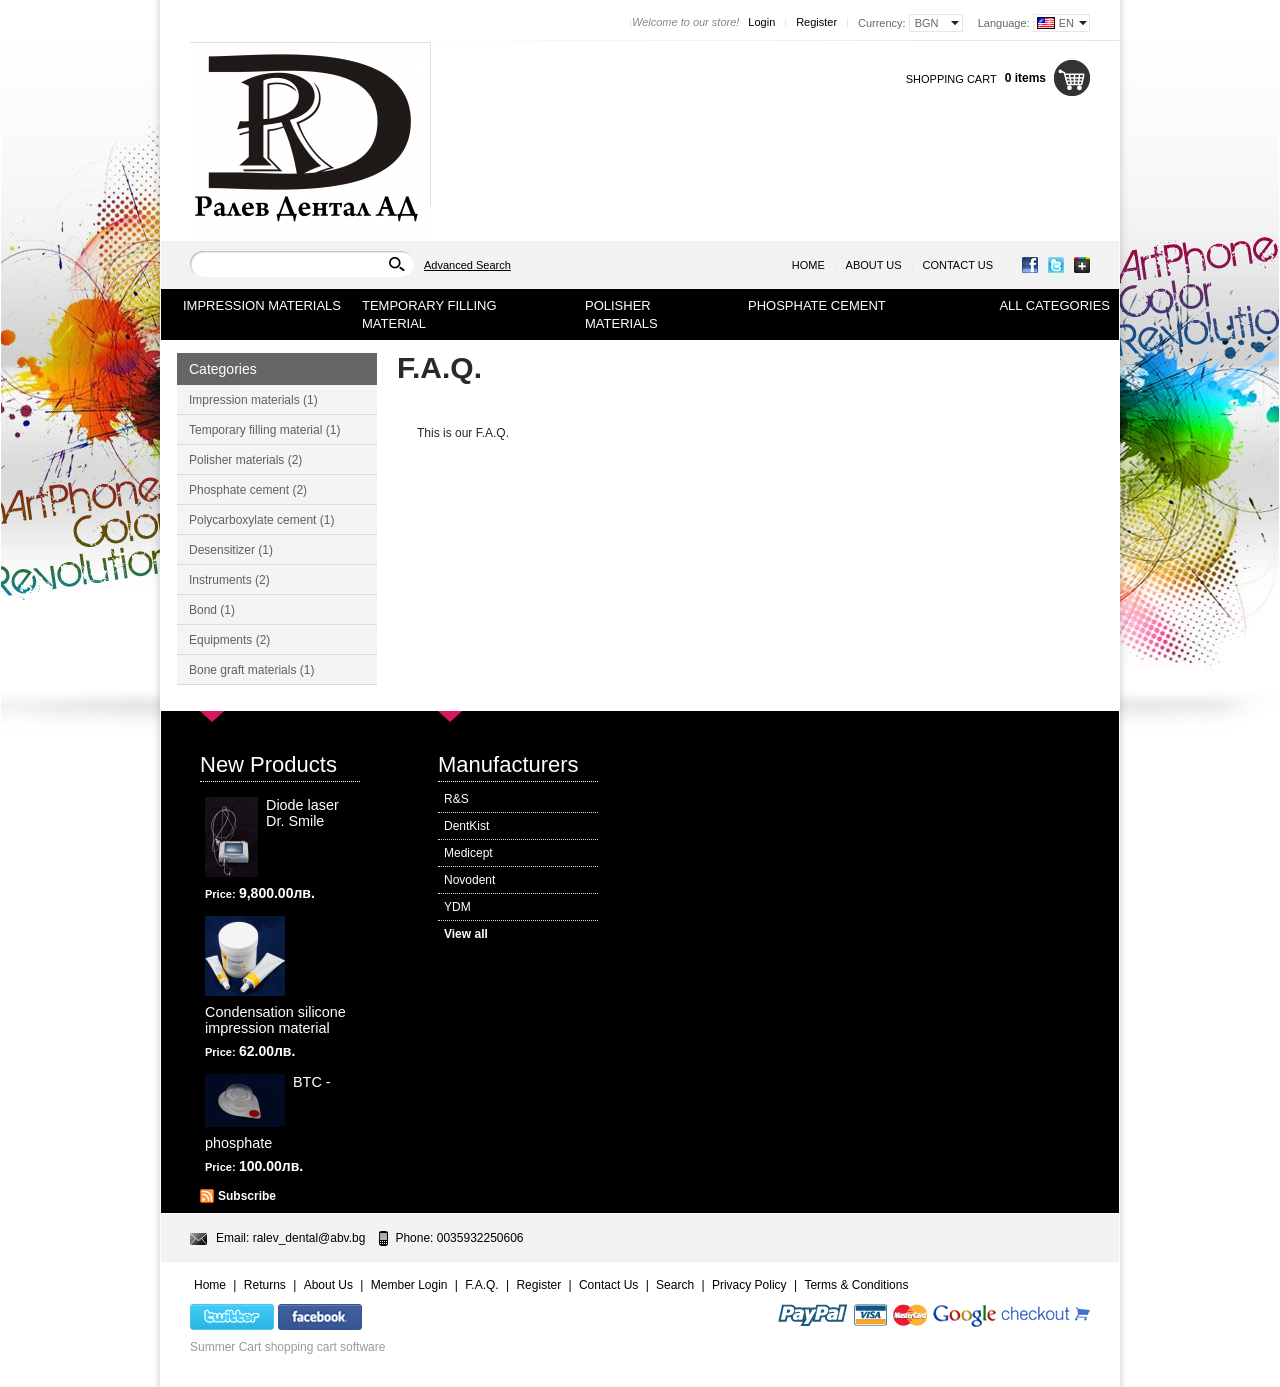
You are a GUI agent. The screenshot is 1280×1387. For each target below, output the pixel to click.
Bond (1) (212, 610)
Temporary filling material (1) (264, 430)
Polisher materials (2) (245, 460)
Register (816, 22)
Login (761, 22)
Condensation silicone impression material (275, 1020)
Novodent (469, 880)
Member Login (409, 1285)
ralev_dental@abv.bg (309, 1238)
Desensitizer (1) (231, 550)
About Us (874, 265)
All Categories (1054, 305)
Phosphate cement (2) (248, 490)
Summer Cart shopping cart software (287, 1347)
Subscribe (247, 1196)
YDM (457, 907)
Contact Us (958, 265)
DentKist (466, 826)
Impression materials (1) (253, 400)
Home (808, 265)
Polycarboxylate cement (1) (261, 520)
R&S (456, 799)
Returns (265, 1285)
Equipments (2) (229, 640)
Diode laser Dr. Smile (302, 813)
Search (675, 1285)
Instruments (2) (229, 580)
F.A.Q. (481, 1285)
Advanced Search (467, 265)
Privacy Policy (749, 1285)
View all (466, 934)
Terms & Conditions (856, 1285)
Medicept (468, 853)
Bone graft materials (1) (251, 670)
